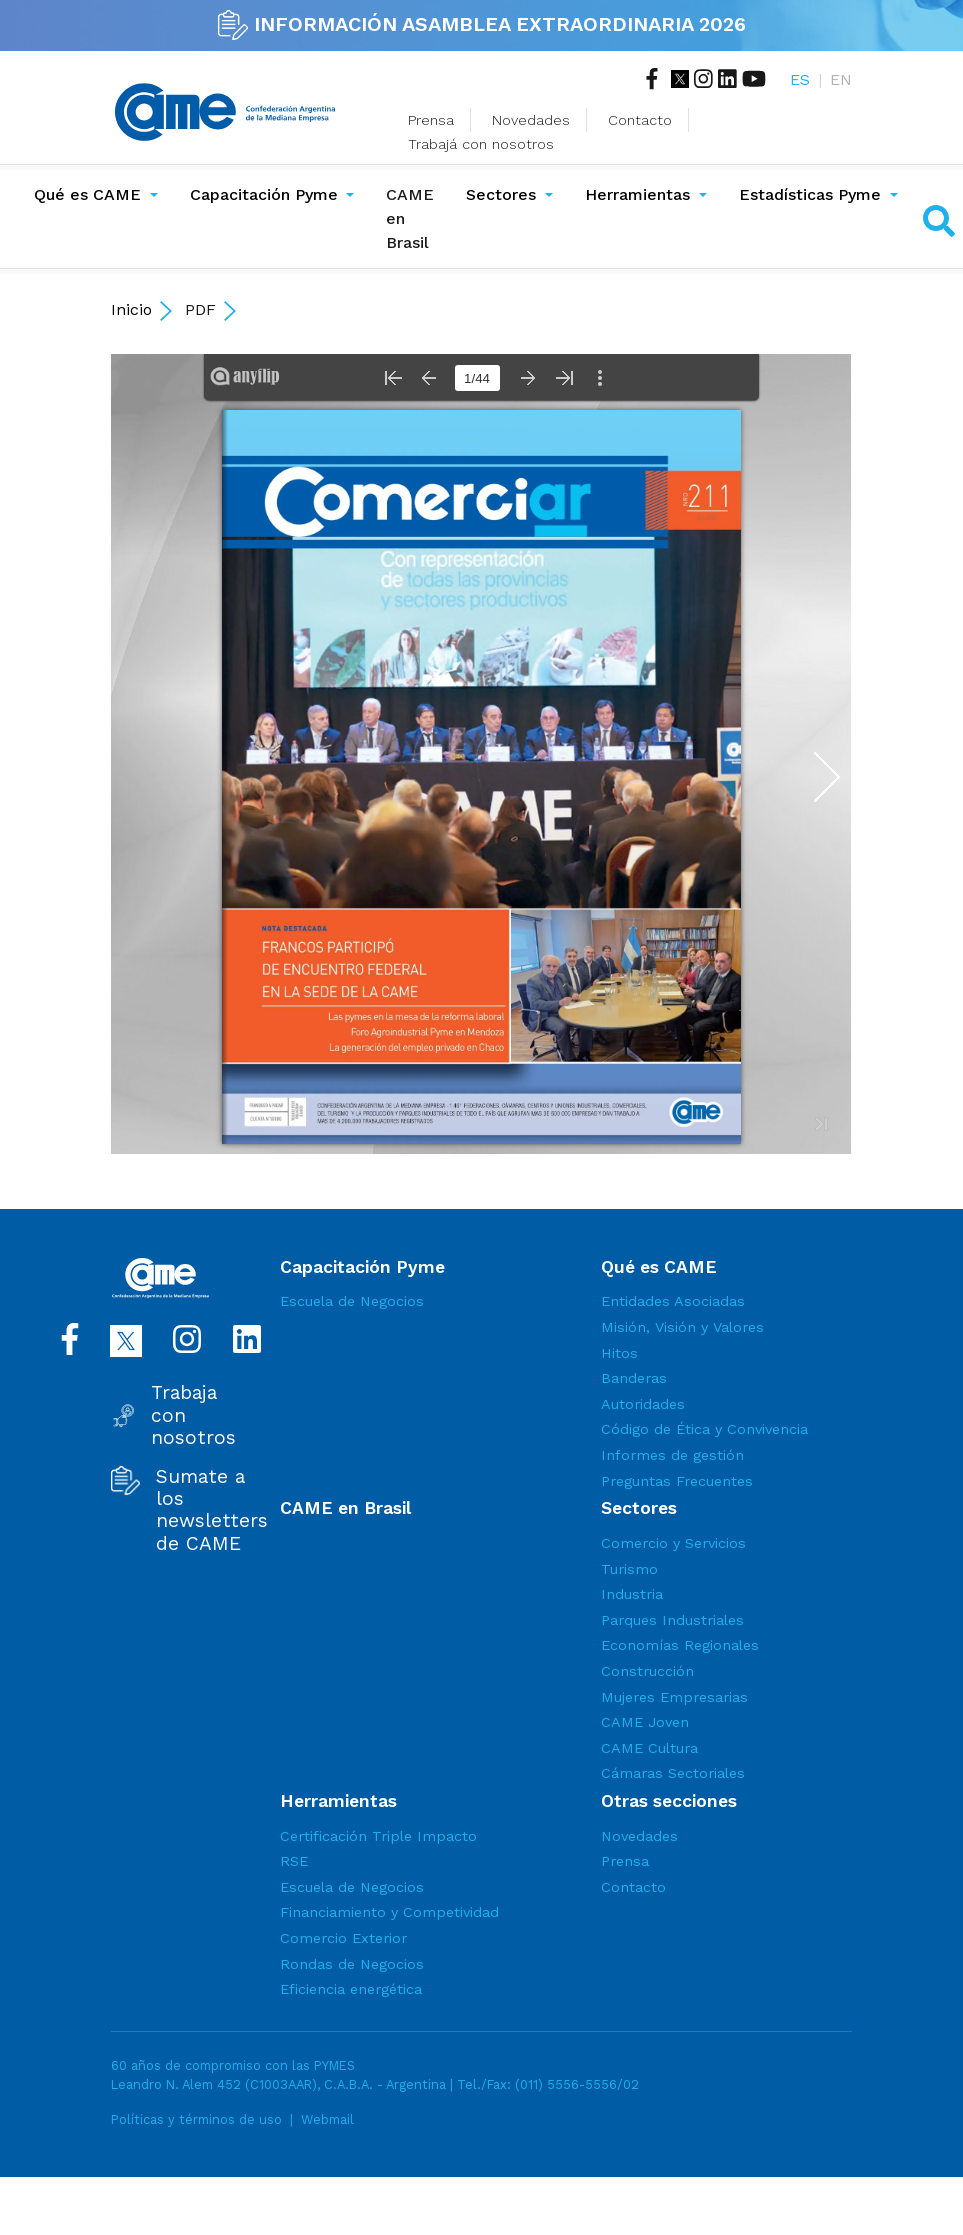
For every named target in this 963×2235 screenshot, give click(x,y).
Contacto (640, 120)
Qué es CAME (87, 194)
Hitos (619, 1353)
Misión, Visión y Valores (682, 1327)
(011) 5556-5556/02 (577, 2084)
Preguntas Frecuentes (677, 1481)
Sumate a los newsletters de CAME (212, 1510)
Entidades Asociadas (673, 1301)
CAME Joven (645, 1722)
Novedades (531, 120)
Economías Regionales (680, 1645)
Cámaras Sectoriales (673, 1773)
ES (800, 79)
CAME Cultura (649, 1748)
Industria (632, 1594)
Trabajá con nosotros (481, 144)
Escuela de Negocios (352, 1301)
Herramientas (637, 194)
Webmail (327, 2119)
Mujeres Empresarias (674, 1697)
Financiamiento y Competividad (389, 1912)
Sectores (501, 194)
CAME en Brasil (410, 218)
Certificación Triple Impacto (378, 1836)
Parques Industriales (672, 1620)
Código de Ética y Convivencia (704, 1429)
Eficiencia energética (351, 1989)
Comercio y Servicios (673, 1543)
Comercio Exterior (343, 1938)
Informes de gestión (672, 1455)
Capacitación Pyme (264, 194)
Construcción (647, 1671)
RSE (294, 1861)
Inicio (131, 309)
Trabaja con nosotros (193, 1415)
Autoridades (643, 1404)
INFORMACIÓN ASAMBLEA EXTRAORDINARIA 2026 (482, 24)
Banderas (634, 1378)
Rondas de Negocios (352, 1964)
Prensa (431, 120)
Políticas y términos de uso (196, 2119)
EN (841, 79)
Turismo (629, 1569)
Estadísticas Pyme (810, 194)
